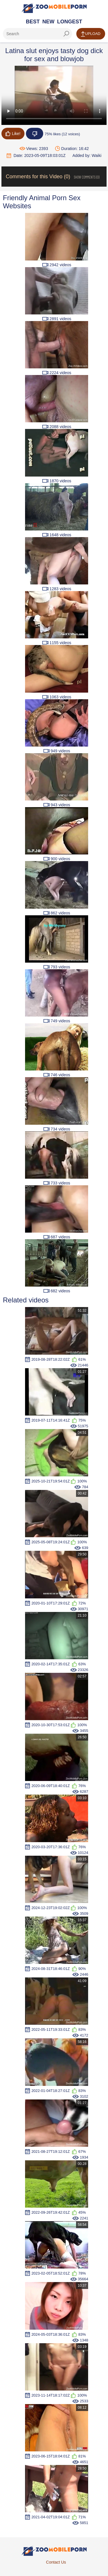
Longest (69, 22)
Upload (90, 34)
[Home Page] (54, 8)
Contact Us (56, 2562)
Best (33, 22)
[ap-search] (37, 34)
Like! (12, 133)
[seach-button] (66, 34)
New (48, 22)
